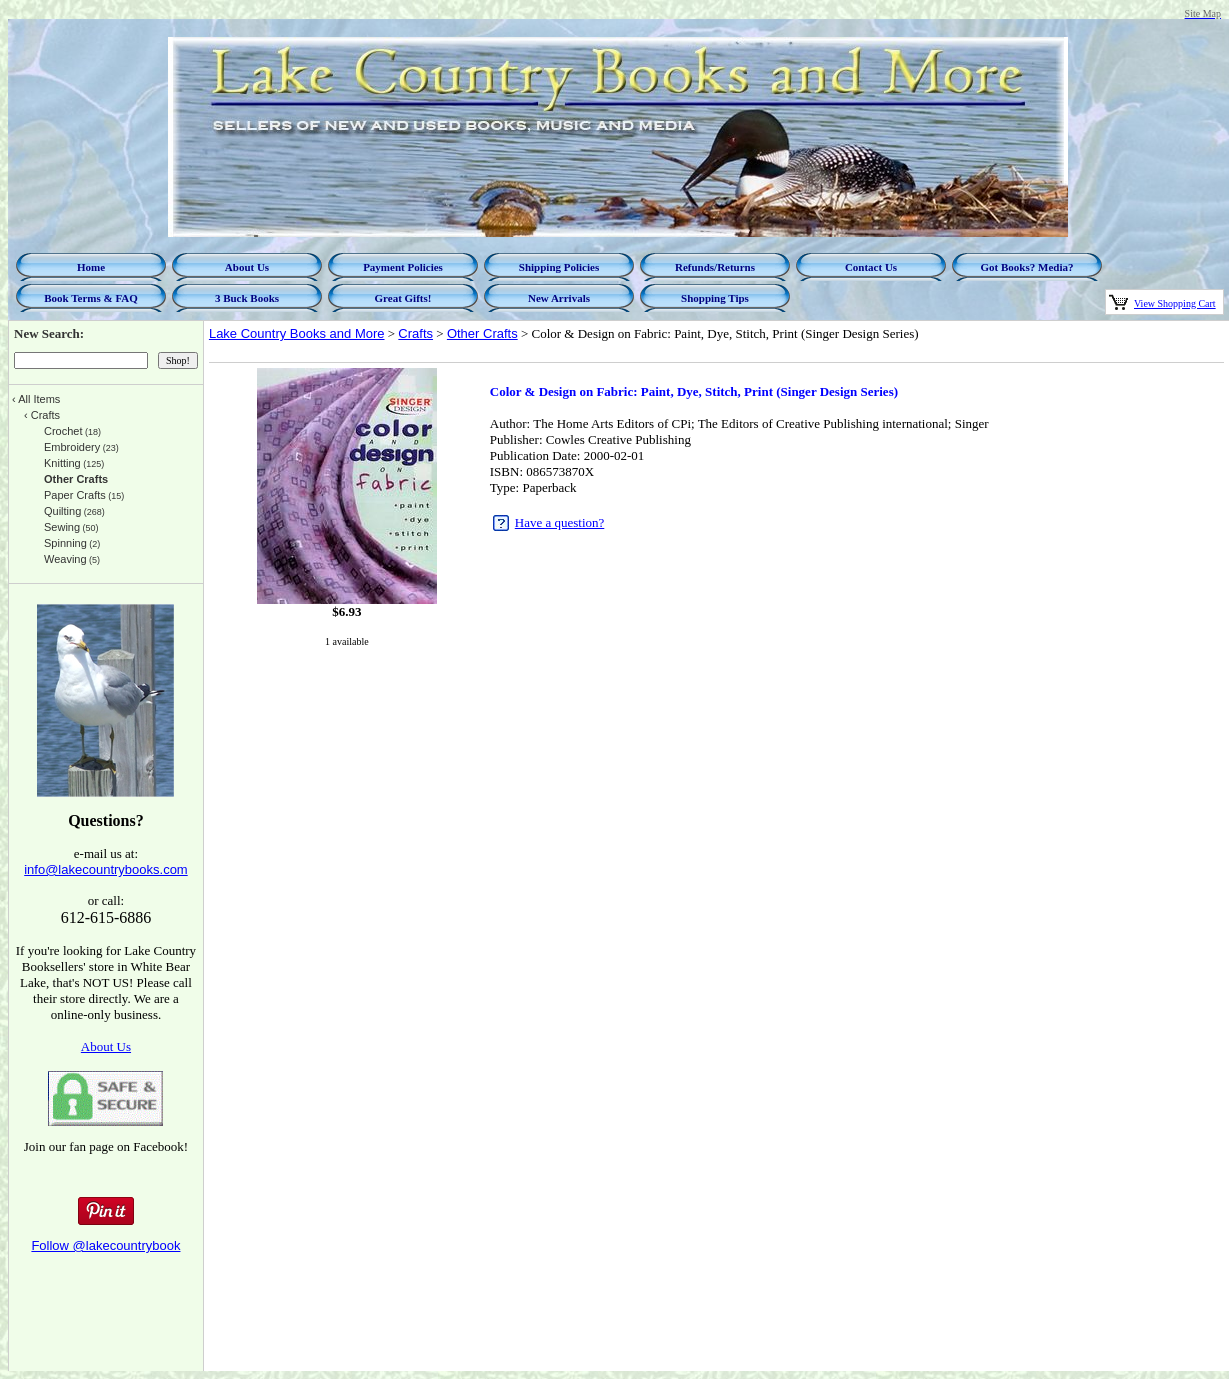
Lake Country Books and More (297, 333)
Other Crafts (482, 333)
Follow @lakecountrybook (105, 1245)
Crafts (415, 333)
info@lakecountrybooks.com (106, 869)
